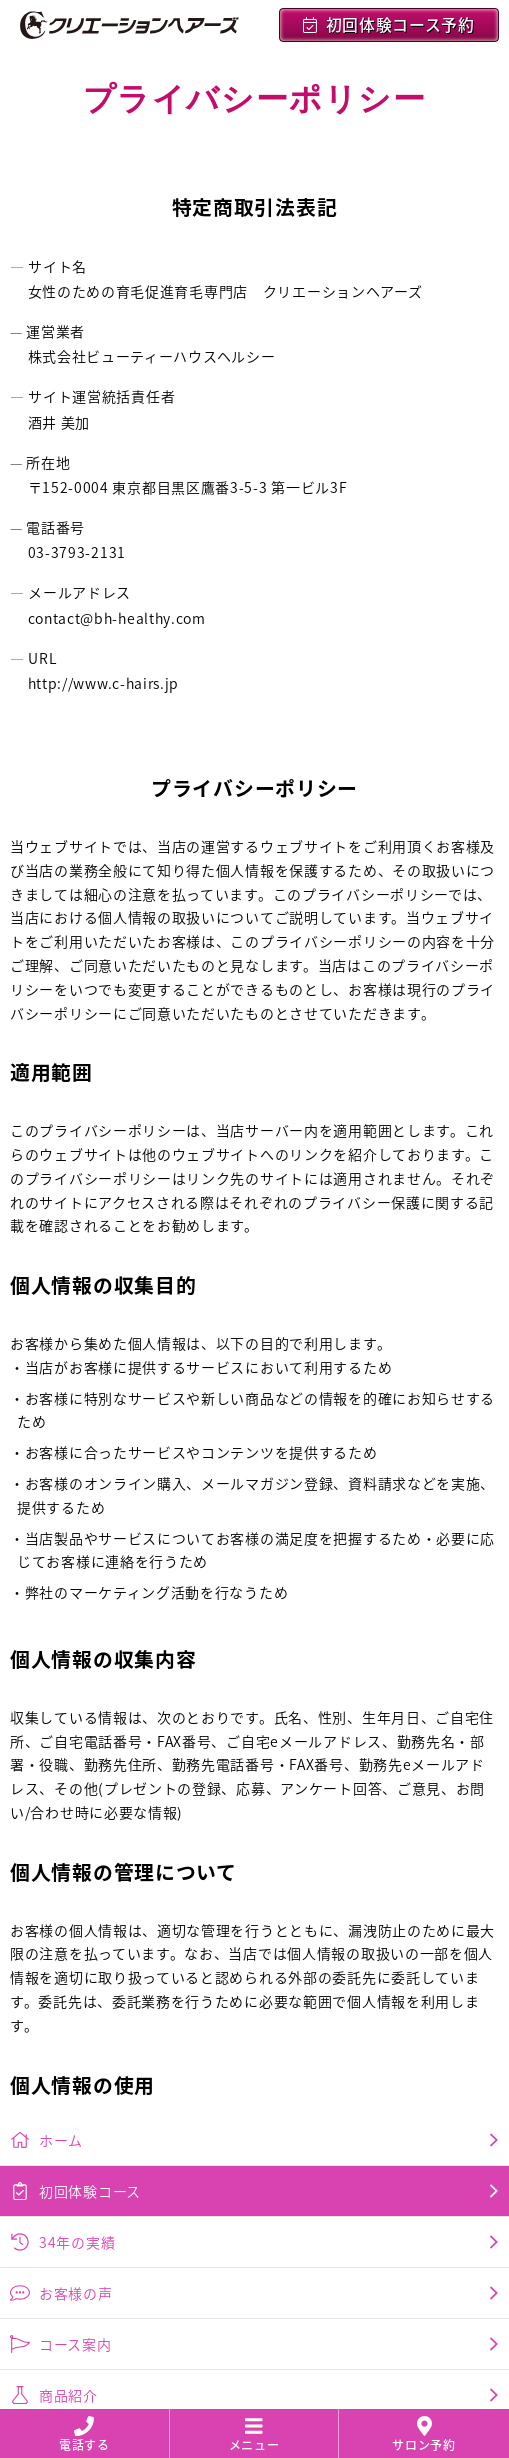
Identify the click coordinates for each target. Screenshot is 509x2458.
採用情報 (254, 2154)
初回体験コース (254, 1797)
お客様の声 (254, 1899)
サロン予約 (424, 2435)
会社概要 (254, 2103)
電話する (84, 2435)
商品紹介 (254, 2001)
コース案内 (254, 1950)
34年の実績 (254, 1848)
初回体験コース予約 (389, 24)
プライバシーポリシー (254, 2052)
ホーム (254, 1746)
